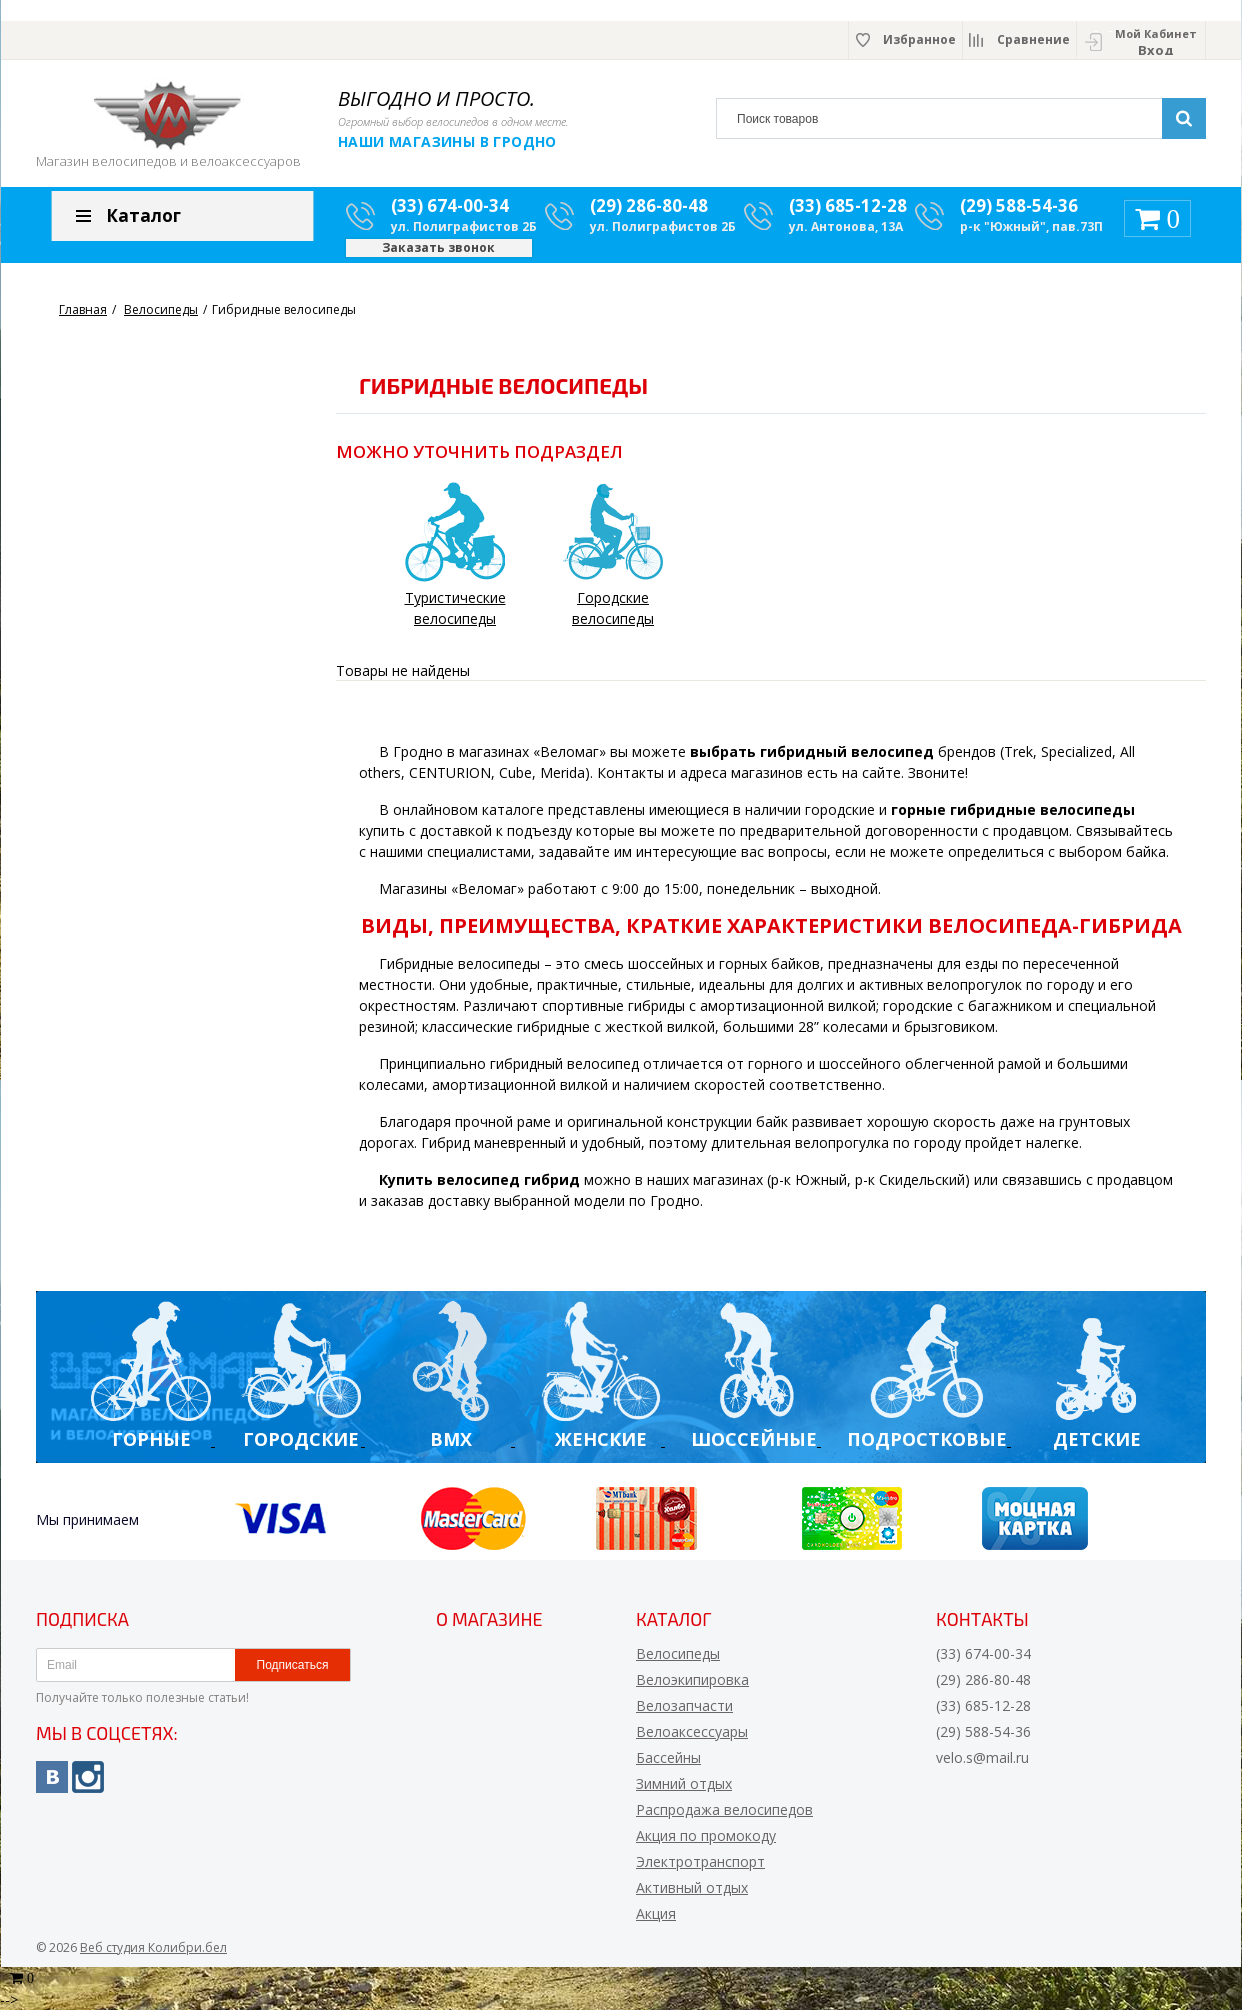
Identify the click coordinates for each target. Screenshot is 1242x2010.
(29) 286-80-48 (649, 205)
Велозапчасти (684, 1705)
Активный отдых (692, 1887)
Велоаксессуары (692, 1731)
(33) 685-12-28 (848, 205)
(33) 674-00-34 (450, 205)
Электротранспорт (700, 1861)
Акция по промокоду (706, 1835)
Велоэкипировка (692, 1679)
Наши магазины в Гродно (447, 141)
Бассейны (668, 1757)
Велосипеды (678, 1653)
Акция (656, 1913)
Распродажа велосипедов (724, 1809)
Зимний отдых (684, 1783)
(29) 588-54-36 (1019, 205)
